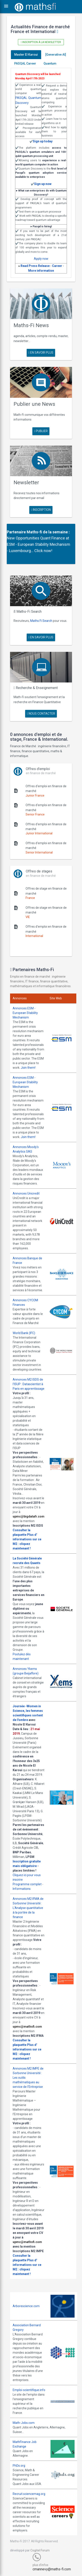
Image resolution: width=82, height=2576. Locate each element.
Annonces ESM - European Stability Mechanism (25, 1013)
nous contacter (41, 713)
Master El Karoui (26, 54)
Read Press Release (35, 266)
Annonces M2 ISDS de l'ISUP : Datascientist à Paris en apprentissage (28, 1384)
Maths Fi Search (41, 620)
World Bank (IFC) (24, 1333)
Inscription (41, 509)
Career (57, 266)
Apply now (41, 258)
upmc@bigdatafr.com (28, 1516)
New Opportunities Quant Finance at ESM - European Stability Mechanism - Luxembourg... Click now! (38, 544)
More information (41, 270)
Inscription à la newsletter (41, 42)
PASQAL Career (25, 63)
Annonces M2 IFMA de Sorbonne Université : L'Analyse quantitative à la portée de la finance (28, 1908)
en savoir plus (40, 352)
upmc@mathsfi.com (27, 2026)
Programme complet (27, 1884)
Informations (22, 1888)
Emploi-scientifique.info (29, 2390)
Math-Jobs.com (24, 2423)
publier (41, 431)
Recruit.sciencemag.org (29, 2494)
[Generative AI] (55, 54)
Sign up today (42, 141)
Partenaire (16, 532)
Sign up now (42, 184)
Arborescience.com (26, 2306)
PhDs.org (19, 2465)
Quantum (50, 63)
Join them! (28, 1067)
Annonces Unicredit (26, 1193)
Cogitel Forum (40, 2550)
